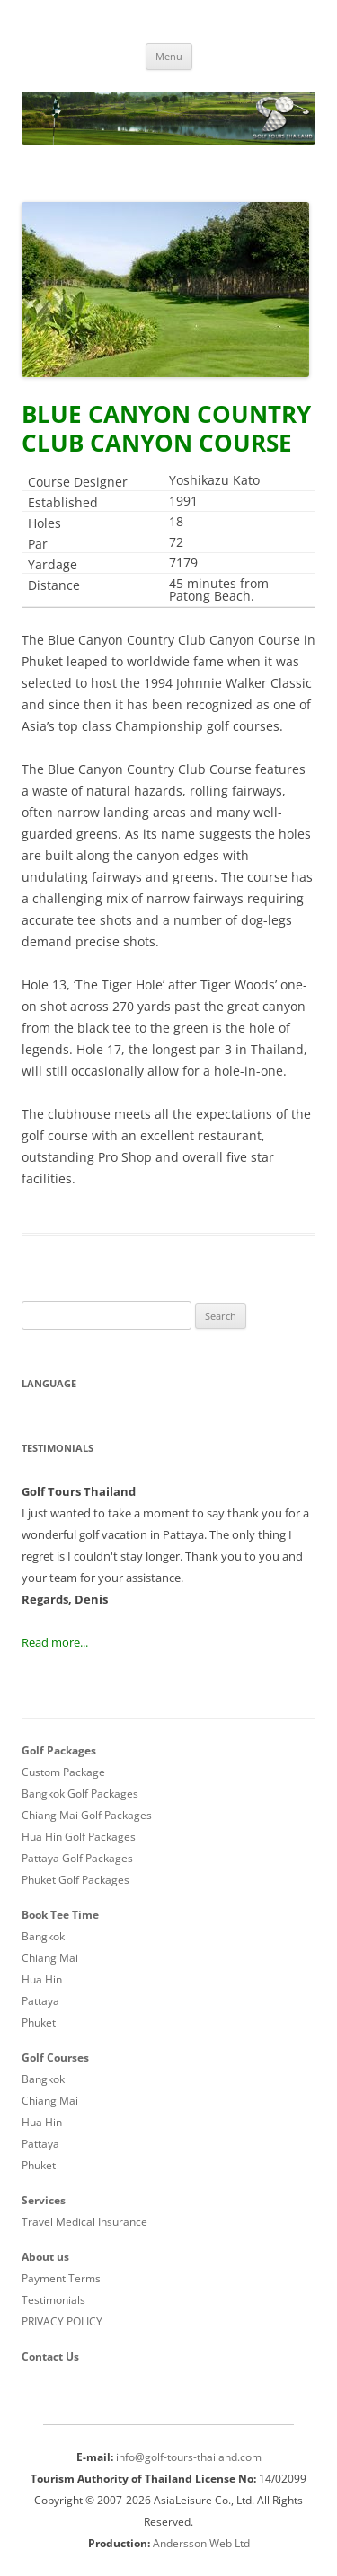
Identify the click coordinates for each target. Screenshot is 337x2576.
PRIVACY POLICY (62, 2321)
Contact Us (50, 2356)
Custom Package (63, 1772)
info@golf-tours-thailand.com (189, 2457)
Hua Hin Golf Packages (79, 1836)
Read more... (55, 1642)
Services (44, 2200)
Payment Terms (61, 2278)
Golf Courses (55, 2057)
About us (45, 2256)
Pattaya (40, 2001)
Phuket (39, 2022)
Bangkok (43, 1936)
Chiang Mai (50, 1957)
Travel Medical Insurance (84, 2221)
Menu (168, 56)
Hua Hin (42, 1979)
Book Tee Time (60, 1914)
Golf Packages (59, 1750)
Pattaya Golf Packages (77, 1858)
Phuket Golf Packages (75, 1879)
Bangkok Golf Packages (80, 1793)
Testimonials (53, 2300)
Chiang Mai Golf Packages (87, 1815)
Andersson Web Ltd (201, 2543)
